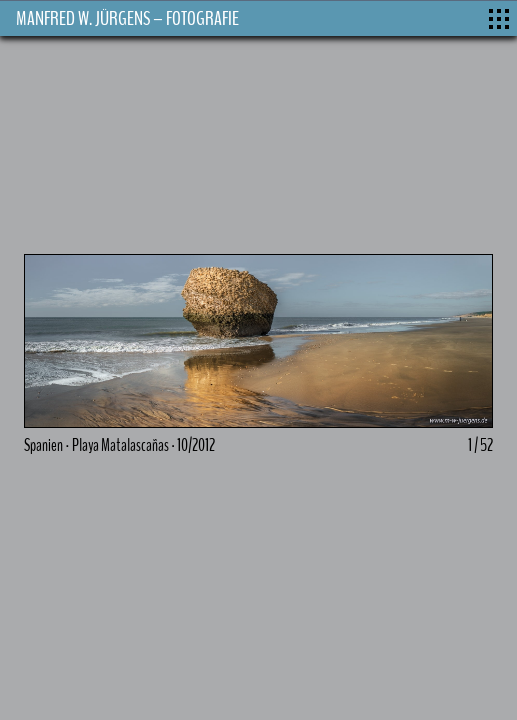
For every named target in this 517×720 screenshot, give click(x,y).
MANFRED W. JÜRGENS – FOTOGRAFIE (127, 18)
